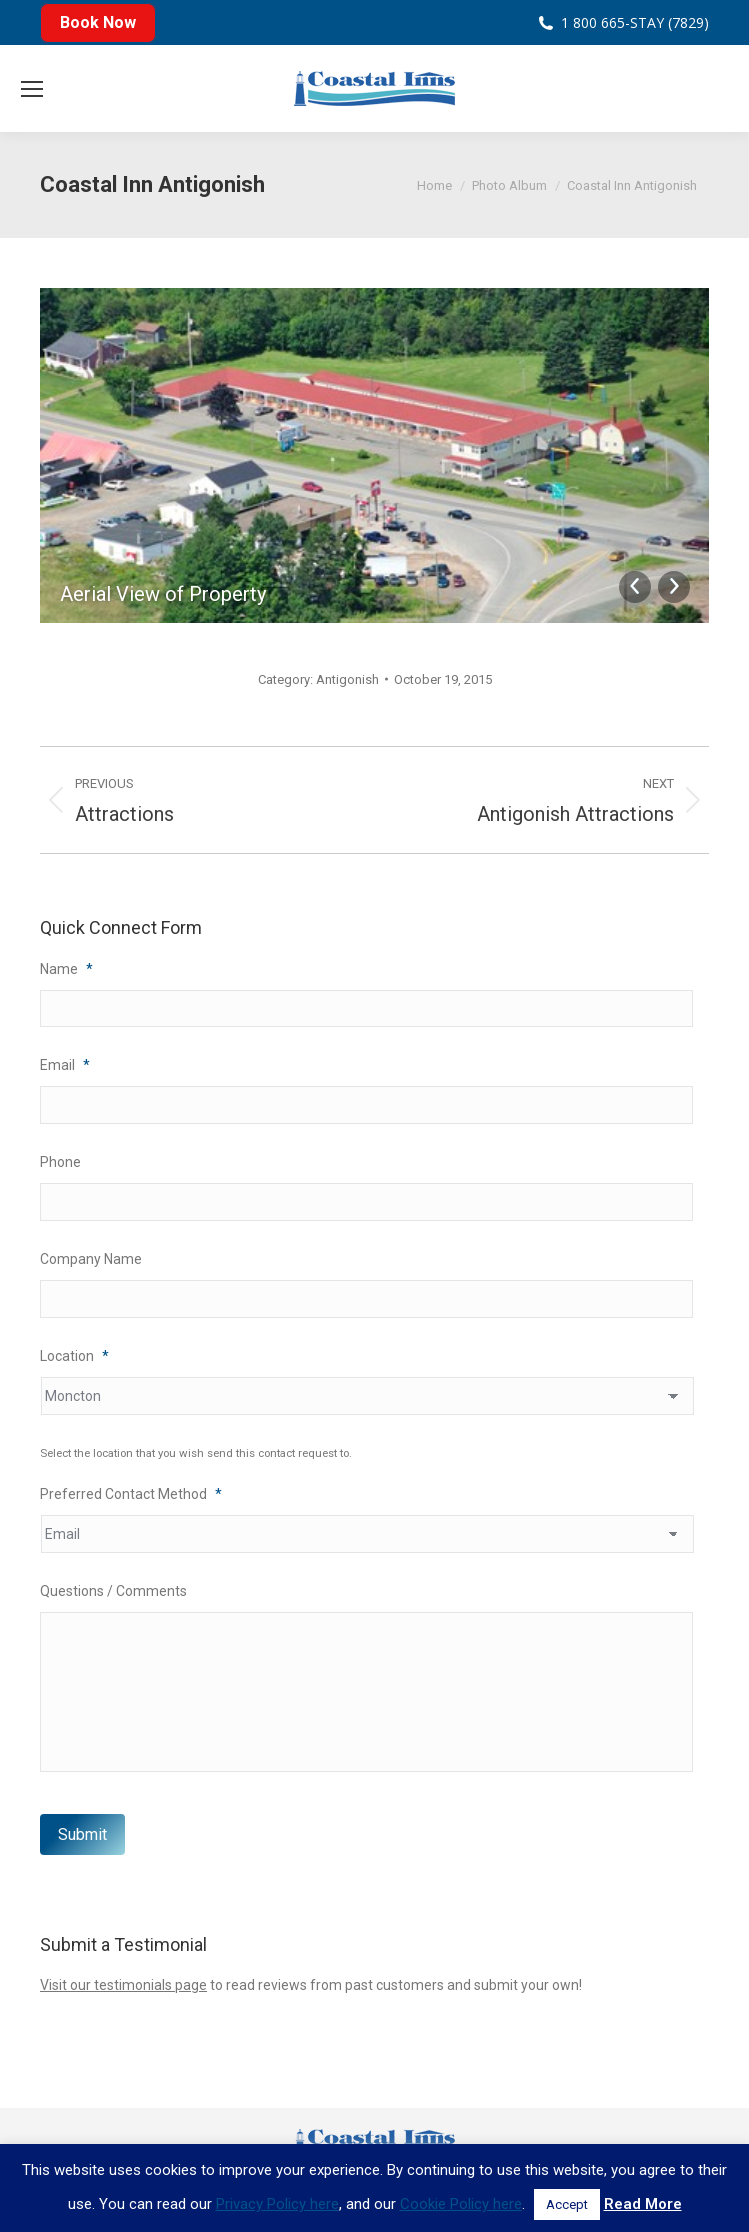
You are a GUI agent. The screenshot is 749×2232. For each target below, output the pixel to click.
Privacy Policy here (277, 2204)
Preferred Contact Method (131, 1495)
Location (74, 1357)
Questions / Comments (113, 1592)
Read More (643, 2204)
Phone (60, 1163)
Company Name (91, 1260)
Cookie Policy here (461, 2204)
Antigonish (347, 679)
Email (65, 1066)
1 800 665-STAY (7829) (635, 22)
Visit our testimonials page (123, 1986)
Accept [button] (567, 2204)
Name (66, 969)
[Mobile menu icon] (32, 89)
